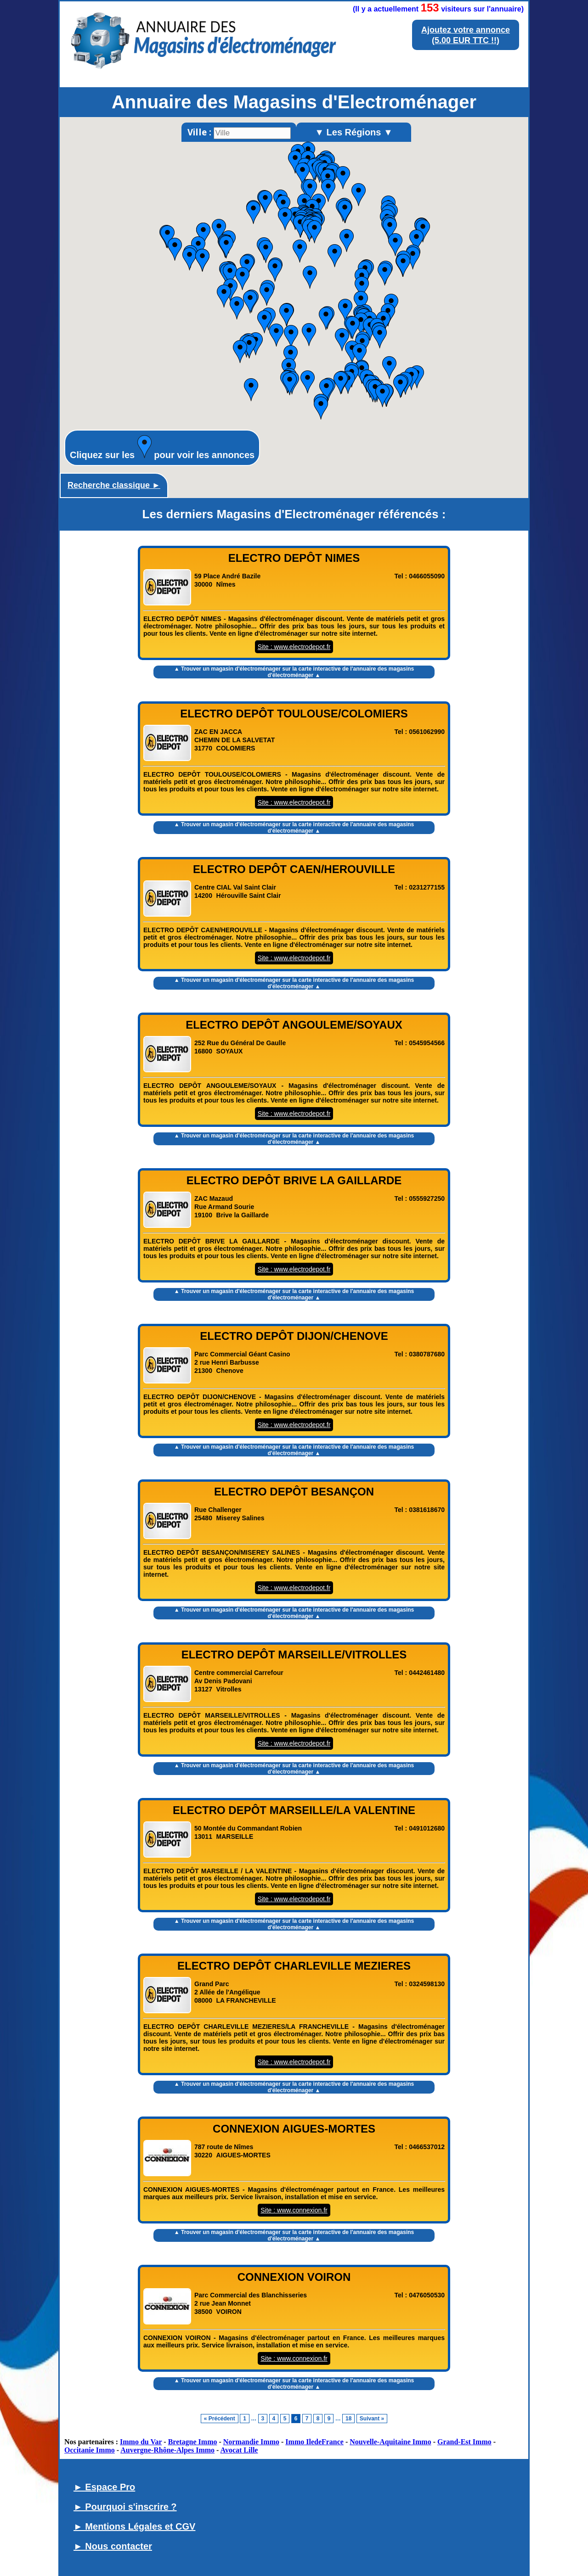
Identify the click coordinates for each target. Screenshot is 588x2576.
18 (348, 2418)
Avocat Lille (239, 2450)
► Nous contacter (113, 2546)
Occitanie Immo (89, 2450)
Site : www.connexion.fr (294, 2210)
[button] (380, 336)
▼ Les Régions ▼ (354, 132)
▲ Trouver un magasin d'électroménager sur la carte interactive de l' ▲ (294, 672)
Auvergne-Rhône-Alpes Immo (167, 2450)
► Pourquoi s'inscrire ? (125, 2507)
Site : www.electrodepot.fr (294, 646)
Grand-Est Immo (464, 2442)
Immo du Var (141, 2442)
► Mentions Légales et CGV (134, 2526)
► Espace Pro (104, 2487)
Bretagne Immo (192, 2442)
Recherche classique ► (114, 485)
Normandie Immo (251, 2442)
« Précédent (219, 2418)
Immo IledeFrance (314, 2442)
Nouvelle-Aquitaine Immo (390, 2442)
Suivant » (372, 2418)
